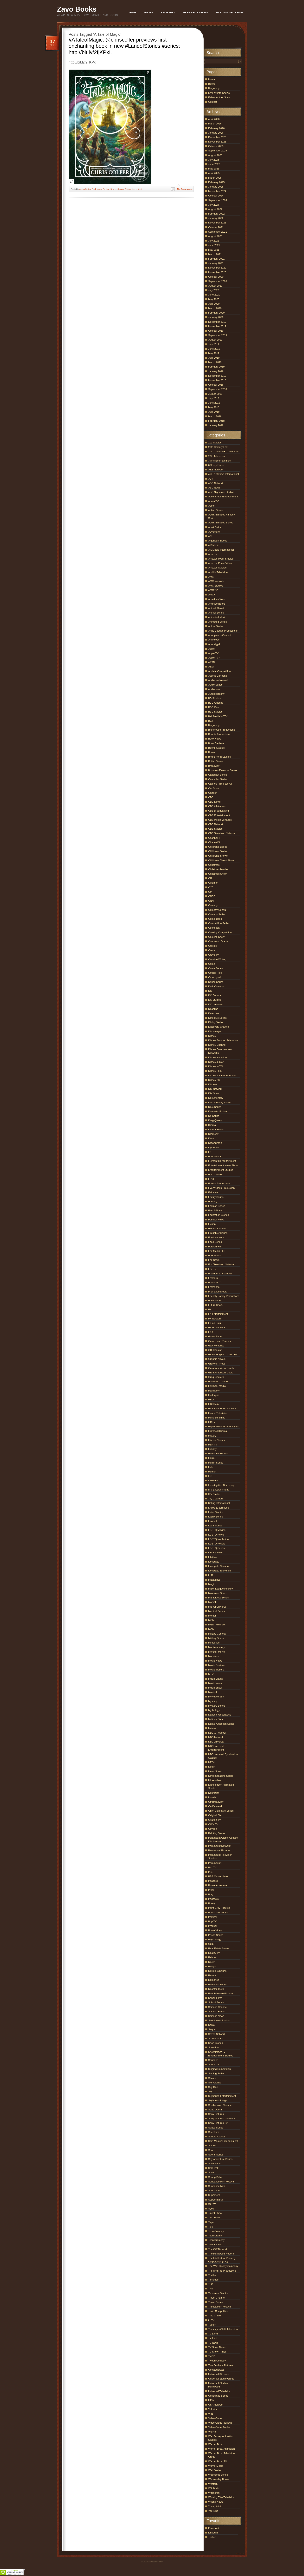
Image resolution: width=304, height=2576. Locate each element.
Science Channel (217, 2007)
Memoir (212, 1615)
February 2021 (216, 258)
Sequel (212, 2029)
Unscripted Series (218, 2395)
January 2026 (216, 132)
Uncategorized (216, 2369)
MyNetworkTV (216, 1696)
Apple (211, 648)
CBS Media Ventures (220, 819)
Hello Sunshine (216, 1417)
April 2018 (214, 411)
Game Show (215, 1336)
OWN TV (213, 1824)
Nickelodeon (215, 1780)
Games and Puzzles (219, 1341)
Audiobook (214, 689)
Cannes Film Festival (220, 783)
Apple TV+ (214, 657)
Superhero (214, 2195)
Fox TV (212, 1269)
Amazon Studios (217, 567)
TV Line (212, 2338)
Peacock (213, 1880)
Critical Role (215, 972)
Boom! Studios (216, 747)
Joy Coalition (215, 1498)
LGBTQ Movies (216, 1530)
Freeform (213, 1278)
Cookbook (214, 927)
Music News (215, 1683)
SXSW (212, 2204)
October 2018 (216, 384)
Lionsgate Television (219, 1570)
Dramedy (213, 1133)
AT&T (211, 666)
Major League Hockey (220, 1588)
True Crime (214, 2315)
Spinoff (212, 2145)
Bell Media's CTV (217, 716)
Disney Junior (216, 1061)
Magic (211, 1584)
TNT (210, 2288)
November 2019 (217, 326)
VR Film (212, 2431)
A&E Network (215, 469)
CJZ (210, 887)
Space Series (215, 2127)
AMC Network (216, 581)
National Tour (215, 1719)
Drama (212, 1125)
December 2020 (217, 267)
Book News (97, 189)
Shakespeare (215, 2038)
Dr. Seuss (213, 1115)
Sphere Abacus (216, 2136)
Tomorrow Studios (218, 2293)
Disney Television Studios (222, 1075)
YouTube (213, 2510)
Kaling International (219, 1503)
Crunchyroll (214, 977)
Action (211, 505)
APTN (211, 662)
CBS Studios (215, 828)
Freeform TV (215, 1282)
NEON (212, 1762)
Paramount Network (219, 1845)
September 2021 (217, 231)
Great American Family (221, 1368)
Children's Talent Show (221, 860)
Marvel (212, 1602)
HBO (211, 1399)
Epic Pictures (215, 1174)
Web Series (214, 2470)
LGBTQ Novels (216, 1543)
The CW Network (217, 2249)
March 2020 (215, 308)
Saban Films (215, 1997)
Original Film (215, 1815)
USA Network (215, 2404)
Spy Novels (214, 2163)
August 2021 (215, 236)
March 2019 (215, 362)
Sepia (211, 2024)
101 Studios (215, 442)
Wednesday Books (218, 2479)
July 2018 (213, 398)
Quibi (211, 1943)
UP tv (211, 2400)
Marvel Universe (217, 1606)
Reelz (211, 1962)
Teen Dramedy (216, 2240)
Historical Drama (217, 1431)
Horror (211, 1458)
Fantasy (106, 189)
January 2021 (216, 263)
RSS (244, 25)
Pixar (211, 1890)
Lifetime (212, 1557)
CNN (211, 900)
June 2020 (214, 294)
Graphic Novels (216, 1359)
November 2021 (217, 222)
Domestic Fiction (217, 1111)
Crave (211, 950)
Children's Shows (218, 855)
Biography (214, 88)
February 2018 (216, 420)
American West (216, 599)
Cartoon (212, 792)
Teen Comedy (216, 2231)
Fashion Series (216, 1206)
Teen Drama (215, 2235)
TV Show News (216, 2347)
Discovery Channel (218, 1026)
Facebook (213, 2528)
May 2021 (213, 249)
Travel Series (215, 2302)
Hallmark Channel (218, 1381)
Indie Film (213, 1480)
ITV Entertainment (218, 1489)
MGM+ (212, 1629)
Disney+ (212, 1084)
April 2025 (214, 173)
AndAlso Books (216, 603)
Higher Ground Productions (223, 1426)
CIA (210, 878)
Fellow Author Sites (219, 97)
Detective (213, 1013)
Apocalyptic (214, 644)
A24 (210, 478)
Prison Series (215, 1935)
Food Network (216, 1237)
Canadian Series (217, 774)
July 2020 (213, 290)
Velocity (212, 2409)
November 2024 (217, 191)
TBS (210, 2226)
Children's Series (217, 851)
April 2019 (214, 357)
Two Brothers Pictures (220, 2365)
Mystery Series (216, 1705)
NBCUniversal (216, 1741)
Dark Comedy (216, 986)
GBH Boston (215, 1350)
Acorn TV (213, 501)
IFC (210, 1476)
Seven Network (216, 2034)
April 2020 (214, 303)
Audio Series (215, 684)
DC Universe (215, 1004)
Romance (213, 1979)
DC (210, 990)
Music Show (215, 1687)
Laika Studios (215, 1512)
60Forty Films (216, 465)
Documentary (215, 1097)
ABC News (214, 487)
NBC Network (216, 1737)
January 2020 (216, 317)
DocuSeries (214, 1106)
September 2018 (217, 389)
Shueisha (213, 2064)
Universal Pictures (218, 2374)
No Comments (184, 189)
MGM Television (217, 1624)
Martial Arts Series (218, 1597)
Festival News (216, 1219)
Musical (212, 1692)
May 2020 (213, 299)
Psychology (214, 1939)
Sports (212, 2150)
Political (212, 1916)
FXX (210, 1332)
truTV (211, 2320)
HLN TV (212, 1444)
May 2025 (213, 168)
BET (210, 720)
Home (211, 79)
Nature (212, 1728)
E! (209, 1152)
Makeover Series (217, 1593)
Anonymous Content (219, 635)
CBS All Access (216, 806)
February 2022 (216, 213)
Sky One (213, 2087)
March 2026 (215, 123)
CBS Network (215, 824)
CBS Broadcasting (218, 810)
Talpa (211, 2222)
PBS (210, 1871)
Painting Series (216, 1833)
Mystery (212, 1701)
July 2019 (213, 344)
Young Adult (137, 189)
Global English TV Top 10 (222, 1354)
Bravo (211, 752)
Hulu (210, 1467)
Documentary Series (219, 1102)
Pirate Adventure (217, 1885)
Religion (212, 1966)
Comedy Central (217, 909)
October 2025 (216, 146)
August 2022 (215, 209)
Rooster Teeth (216, 1989)
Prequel (212, 1925)
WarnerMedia (215, 2465)
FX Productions (216, 1327)
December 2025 (217, 137)
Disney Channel (217, 1044)
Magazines (214, 1579)
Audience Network (218, 680)
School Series (216, 2002)
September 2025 (217, 150)
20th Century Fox (218, 447)
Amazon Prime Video (220, 563)
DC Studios (214, 999)
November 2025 (217, 141)
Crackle (212, 945)
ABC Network (215, 483)
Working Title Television (221, 2497)
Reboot (212, 1957)
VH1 (210, 2413)
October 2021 (216, 227)
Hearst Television (217, 1413)
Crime (211, 963)
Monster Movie (216, 1651)
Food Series (215, 1241)
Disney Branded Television (223, 1040)
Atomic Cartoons (217, 675)
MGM (211, 1620)
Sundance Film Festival (221, 2181)
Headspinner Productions (222, 1408)
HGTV (211, 1422)
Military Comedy (217, 1633)
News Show (215, 1771)
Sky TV (212, 2091)
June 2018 (214, 402)
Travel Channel (216, 2297)
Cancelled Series (217, 779)
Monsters (213, 1656)
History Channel (217, 1440)
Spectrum (213, 2132)
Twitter (212, 2537)
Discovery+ (214, 1031)
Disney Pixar (215, 1070)
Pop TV (212, 1921)
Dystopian (213, 1147)
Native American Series (221, 1723)
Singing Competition (219, 2069)
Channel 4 (214, 837)
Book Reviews (216, 743)
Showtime (213, 2047)
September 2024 (217, 200)
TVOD (211, 2356)
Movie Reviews (216, 1665)
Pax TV (212, 1867)
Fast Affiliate (215, 1210)
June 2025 (214, 164)
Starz (211, 2172)
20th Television (216, 456)
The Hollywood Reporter (221, 2253)
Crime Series (215, 968)
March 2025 (215, 177)
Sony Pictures (216, 2114)
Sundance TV (216, 2190)
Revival (212, 1975)
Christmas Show (217, 873)
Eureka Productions (219, 1183)
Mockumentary (216, 1647)
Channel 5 (214, 842)
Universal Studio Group (221, 2378)
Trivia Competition (218, 2311)
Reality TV (214, 1952)
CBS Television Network (221, 833)
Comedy (213, 905)
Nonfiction (213, 1792)
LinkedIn (213, 2532)
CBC (210, 797)
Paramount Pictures (219, 1850)
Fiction (212, 1224)
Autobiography (216, 693)
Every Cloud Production (221, 1187)
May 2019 (213, 353)
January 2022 (216, 218)
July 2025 (213, 159)
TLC (210, 2284)
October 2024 (216, 195)
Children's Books (217, 846)
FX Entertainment (218, 1313)
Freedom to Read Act (220, 1273)
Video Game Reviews (220, 2422)
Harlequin (213, 1395)
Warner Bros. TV (217, 2461)
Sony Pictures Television (222, 2118)
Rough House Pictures (220, 1993)
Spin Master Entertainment (223, 2141)
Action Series (85, 189)
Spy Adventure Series (220, 2159)
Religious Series (217, 1970)
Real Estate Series (218, 1948)
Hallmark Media (217, 1385)
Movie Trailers (216, 1669)
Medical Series (216, 1611)
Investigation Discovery (221, 1485)
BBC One (213, 707)
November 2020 (217, 272)
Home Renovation (218, 1453)
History (212, 1435)
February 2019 (216, 366)
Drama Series (216, 1129)
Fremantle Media (217, 1291)
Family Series (216, 1197)
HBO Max (213, 1404)
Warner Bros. (215, 2444)
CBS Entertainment (219, 815)
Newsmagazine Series (220, 1775)
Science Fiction (124, 189)
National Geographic (219, 1714)
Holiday (212, 1449)
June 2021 (214, 245)
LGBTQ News (216, 1534)
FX (210, 1309)
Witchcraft (213, 2492)
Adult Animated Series (220, 522)
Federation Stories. (219, 1214)
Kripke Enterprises (218, 1507)
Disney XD (214, 1080)
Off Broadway (216, 1801)
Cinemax (213, 882)
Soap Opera (215, 2109)
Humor (212, 1471)
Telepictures (215, 2244)
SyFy (211, 2208)
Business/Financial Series (222, 770)
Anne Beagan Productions (223, 630)
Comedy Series (216, 914)
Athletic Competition (219, 671)
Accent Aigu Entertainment (223, 496)
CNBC (211, 896)
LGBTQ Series (216, 1548)
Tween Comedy (217, 2360)
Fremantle (214, 1286)
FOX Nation (214, 1255)
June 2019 (214, 348)
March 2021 (215, 254)
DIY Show (213, 1093)
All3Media (213, 545)
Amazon (213, 554)
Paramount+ (215, 1863)
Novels (114, 189)
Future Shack (215, 1305)
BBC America (215, 702)
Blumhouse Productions (221, 729)
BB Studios (214, 698)
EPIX (211, 1179)
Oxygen (212, 1828)
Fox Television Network (221, 1264)
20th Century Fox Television (223, 451)
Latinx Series (215, 1516)
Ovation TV (214, 1819)
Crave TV (213, 954)
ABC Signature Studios (221, 492)
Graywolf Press (216, 1363)
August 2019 (215, 339)
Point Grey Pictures (219, 1907)
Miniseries (214, 1642)
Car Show (213, 788)
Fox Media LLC (216, 1251)
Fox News (213, 1259)
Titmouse (213, 2279)
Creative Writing (217, 959)
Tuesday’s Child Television (223, 2329)
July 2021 (213, 240)
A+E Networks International (223, 474)
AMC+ (211, 594)
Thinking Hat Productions (222, 2270)
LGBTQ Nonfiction (218, 1539)
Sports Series (215, 2154)
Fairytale (213, 1192)
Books (211, 83)
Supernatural (215, 2199)
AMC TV (213, 590)
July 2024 (213, 204)
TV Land (213, 2333)
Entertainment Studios (220, 1169)
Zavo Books (77, 9)
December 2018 (217, 375)
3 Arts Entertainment (219, 460)
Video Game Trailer (219, 2427)
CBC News (214, 801)
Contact (212, 101)
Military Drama (216, 1638)
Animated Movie (217, 617)
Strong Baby (215, 2177)
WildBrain (213, 2488)
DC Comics (214, 995)
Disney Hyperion (217, 1057)
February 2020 (216, 312)
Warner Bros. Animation (221, 2448)
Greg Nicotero (216, 1377)
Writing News (215, 2501)
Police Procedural (218, 1912)
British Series (215, 761)
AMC (211, 576)
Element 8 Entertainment (222, 1160)
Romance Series (217, 1984)
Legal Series (215, 1525)
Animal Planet (216, 608)
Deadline (213, 1008)
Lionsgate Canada (218, 1566)
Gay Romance (216, 1345)
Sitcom (212, 2078)
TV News (213, 2342)
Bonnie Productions (219, 734)
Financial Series (217, 1228)
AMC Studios (215, 585)
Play (210, 1894)
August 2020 (215, 285)
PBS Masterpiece (218, 1876)
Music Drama (215, 1678)
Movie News (215, 1660)
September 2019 (217, 335)
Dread (211, 1138)
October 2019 (216, 330)
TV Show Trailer (217, 2351)
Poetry (212, 1903)
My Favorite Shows (219, 92)
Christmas (214, 864)
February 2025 (216, 182)
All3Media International (221, 549)
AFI (210, 536)
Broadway (213, 765)
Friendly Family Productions (223, 1296)
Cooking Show (216, 936)
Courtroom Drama (218, 941)
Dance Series (215, 981)
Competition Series (219, 923)
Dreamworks (215, 1142)
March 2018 (215, 416)
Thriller (212, 2275)
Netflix (211, 1766)
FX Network (214, 1318)
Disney (212, 1035)
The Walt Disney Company (223, 2266)
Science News (216, 2016)
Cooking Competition (220, 932)
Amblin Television (218, 572)
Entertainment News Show (223, 1165)
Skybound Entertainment (222, 2096)
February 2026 (216, 128)
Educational (214, 1156)
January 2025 (216, 186)
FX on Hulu (214, 1323)
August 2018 (215, 393)
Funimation (214, 1300)
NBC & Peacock (217, 1732)
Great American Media (220, 1372)
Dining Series (215, 1022)
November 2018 (217, 380)
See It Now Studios (219, 2020)
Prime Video (215, 1930)
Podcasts (213, 1898)
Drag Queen (215, 1120)
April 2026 (214, 119)
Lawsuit (212, 1521)
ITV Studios (214, 1494)
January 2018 (216, 425)
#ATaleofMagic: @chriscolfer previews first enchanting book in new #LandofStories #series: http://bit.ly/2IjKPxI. (124, 46)
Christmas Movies (218, 869)
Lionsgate (213, 1561)
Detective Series (217, 1017)
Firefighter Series (217, 1233)
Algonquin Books (217, 540)
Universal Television (219, 2391)
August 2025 (215, 155)
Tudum (212, 2324)
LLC (210, 1575)
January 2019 (216, 371)
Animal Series (216, 612)
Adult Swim (214, 527)
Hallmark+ (214, 1390)
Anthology (213, 639)
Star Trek (213, 2168)
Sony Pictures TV (218, 2122)
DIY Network (215, 1088)
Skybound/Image (217, 2100)
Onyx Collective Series (221, 1810)
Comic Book (215, 918)
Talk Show (214, 2217)
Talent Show (215, 2213)
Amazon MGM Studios (220, 558)
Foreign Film (215, 1246)
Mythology (214, 1710)
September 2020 (217, 281)
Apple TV (213, 653)
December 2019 (217, 321)
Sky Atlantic (214, 2082)
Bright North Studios (219, 756)
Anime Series (215, 626)
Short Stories (215, 2043)
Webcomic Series (218, 2474)
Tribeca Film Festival (219, 2306)
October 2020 (216, 276)
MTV (210, 1674)
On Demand (215, 1806)
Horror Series (215, 1462)
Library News (215, 1552)
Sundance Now (216, 2186)
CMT (211, 891)
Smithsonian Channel (220, 2105)
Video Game (215, 2418)
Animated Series (217, 621)
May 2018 (213, 407)
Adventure (214, 531)
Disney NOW (215, 1066)
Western (213, 2483)
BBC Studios (215, 711)
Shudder (213, 2060)
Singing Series (216, 2073)
